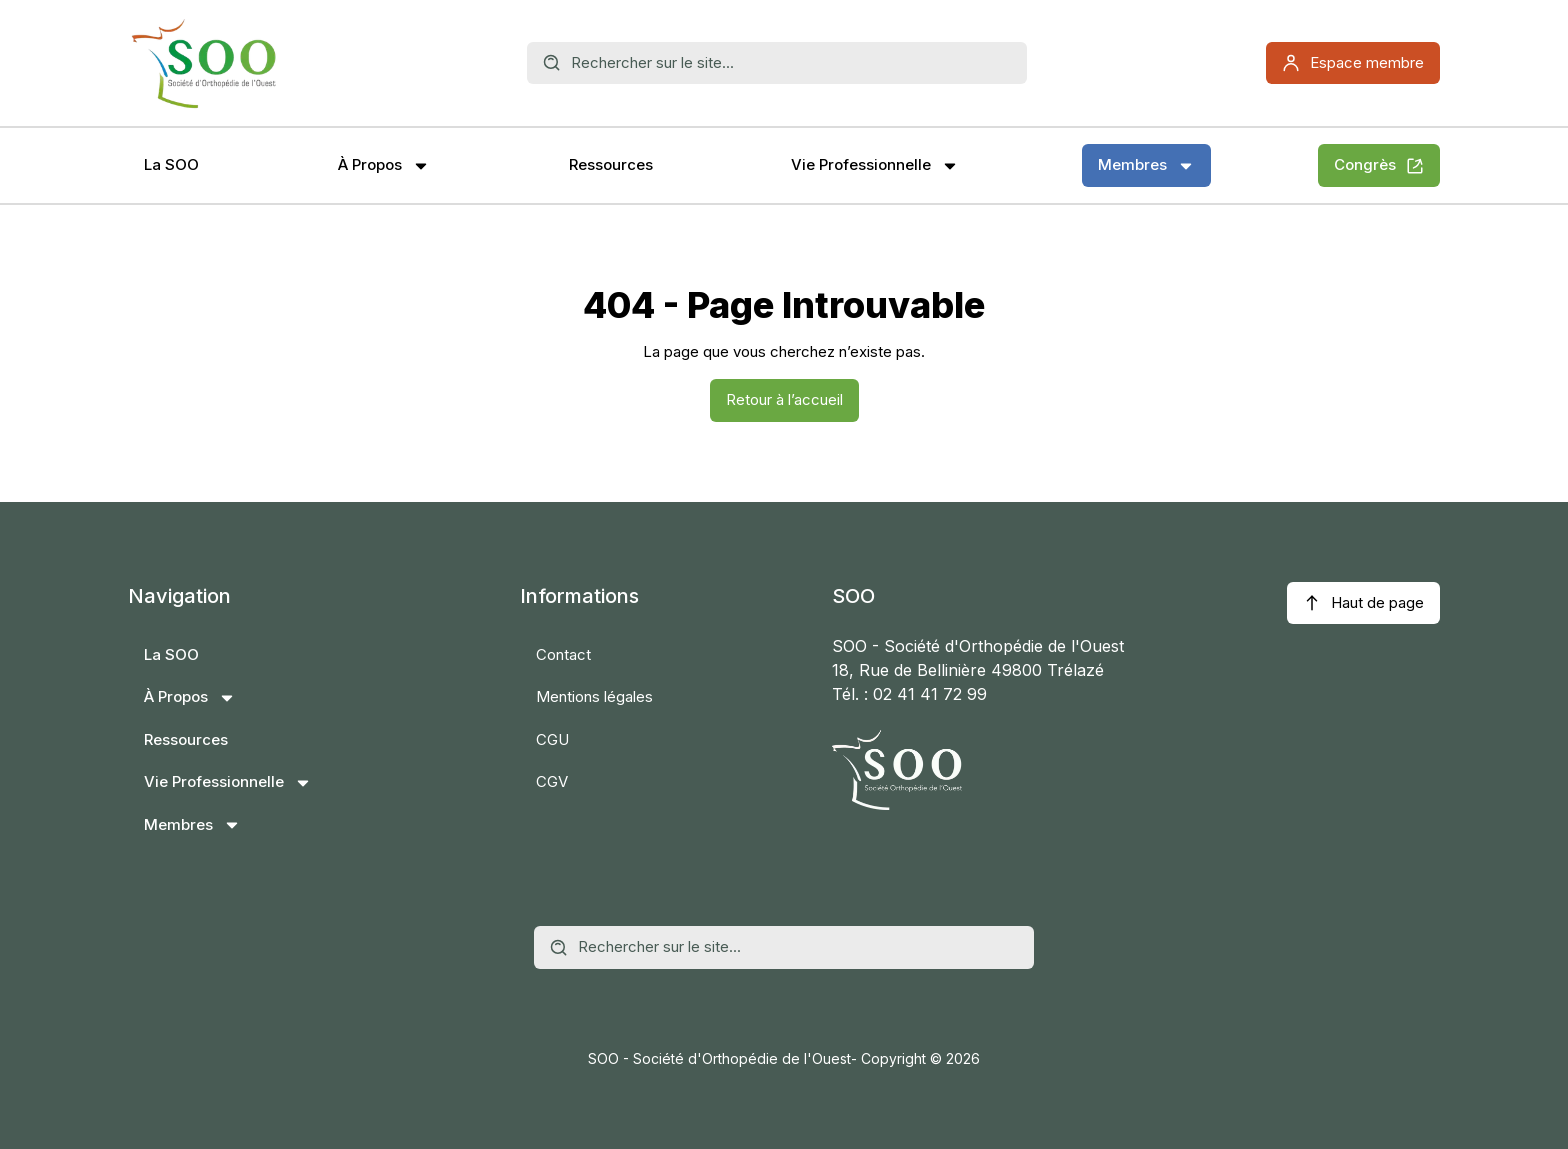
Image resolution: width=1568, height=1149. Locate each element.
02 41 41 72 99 (930, 694)
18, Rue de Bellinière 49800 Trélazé (968, 670)
